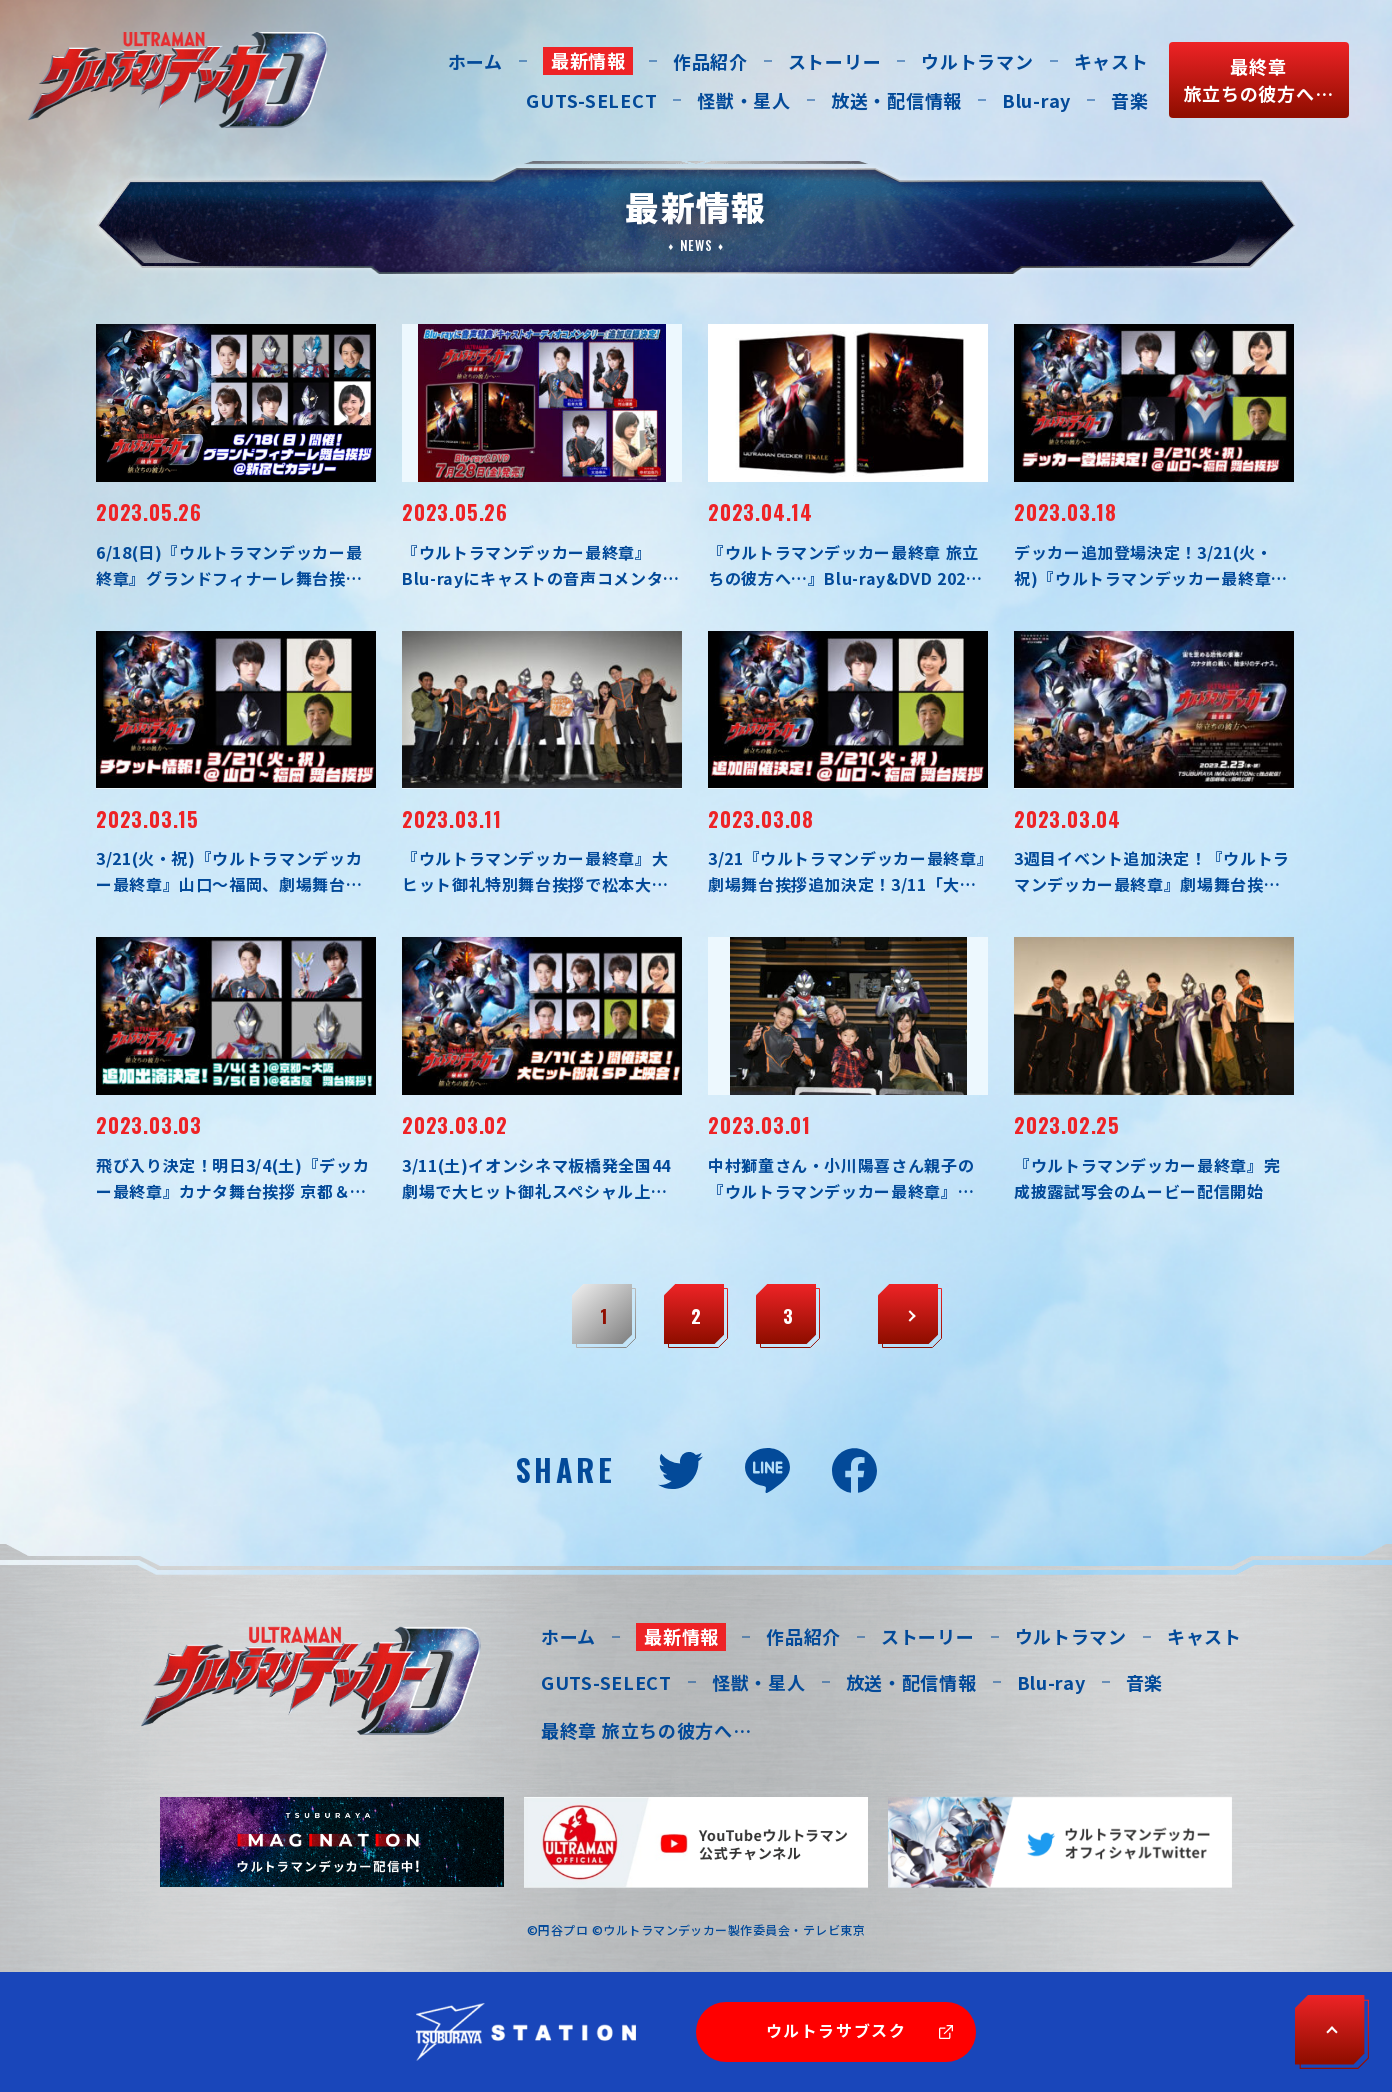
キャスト (1111, 61)
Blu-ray (1036, 100)
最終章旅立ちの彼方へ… (1259, 79)
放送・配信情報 (896, 100)
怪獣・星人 (744, 100)
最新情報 (588, 60)
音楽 (1129, 100)
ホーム (475, 61)
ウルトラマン (977, 61)
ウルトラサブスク (836, 2030)
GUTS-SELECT (591, 100)
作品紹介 (710, 61)
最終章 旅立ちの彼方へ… (646, 1730)
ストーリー (835, 61)
